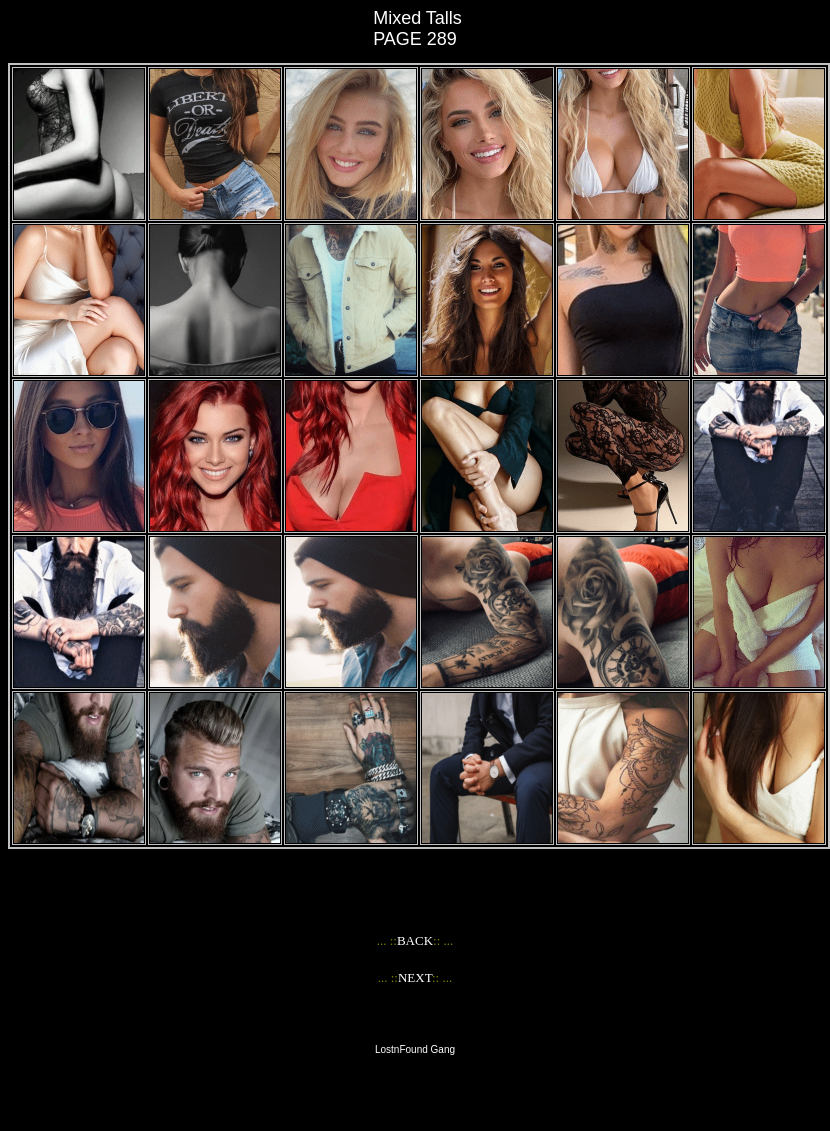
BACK (415, 940)
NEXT (415, 977)
